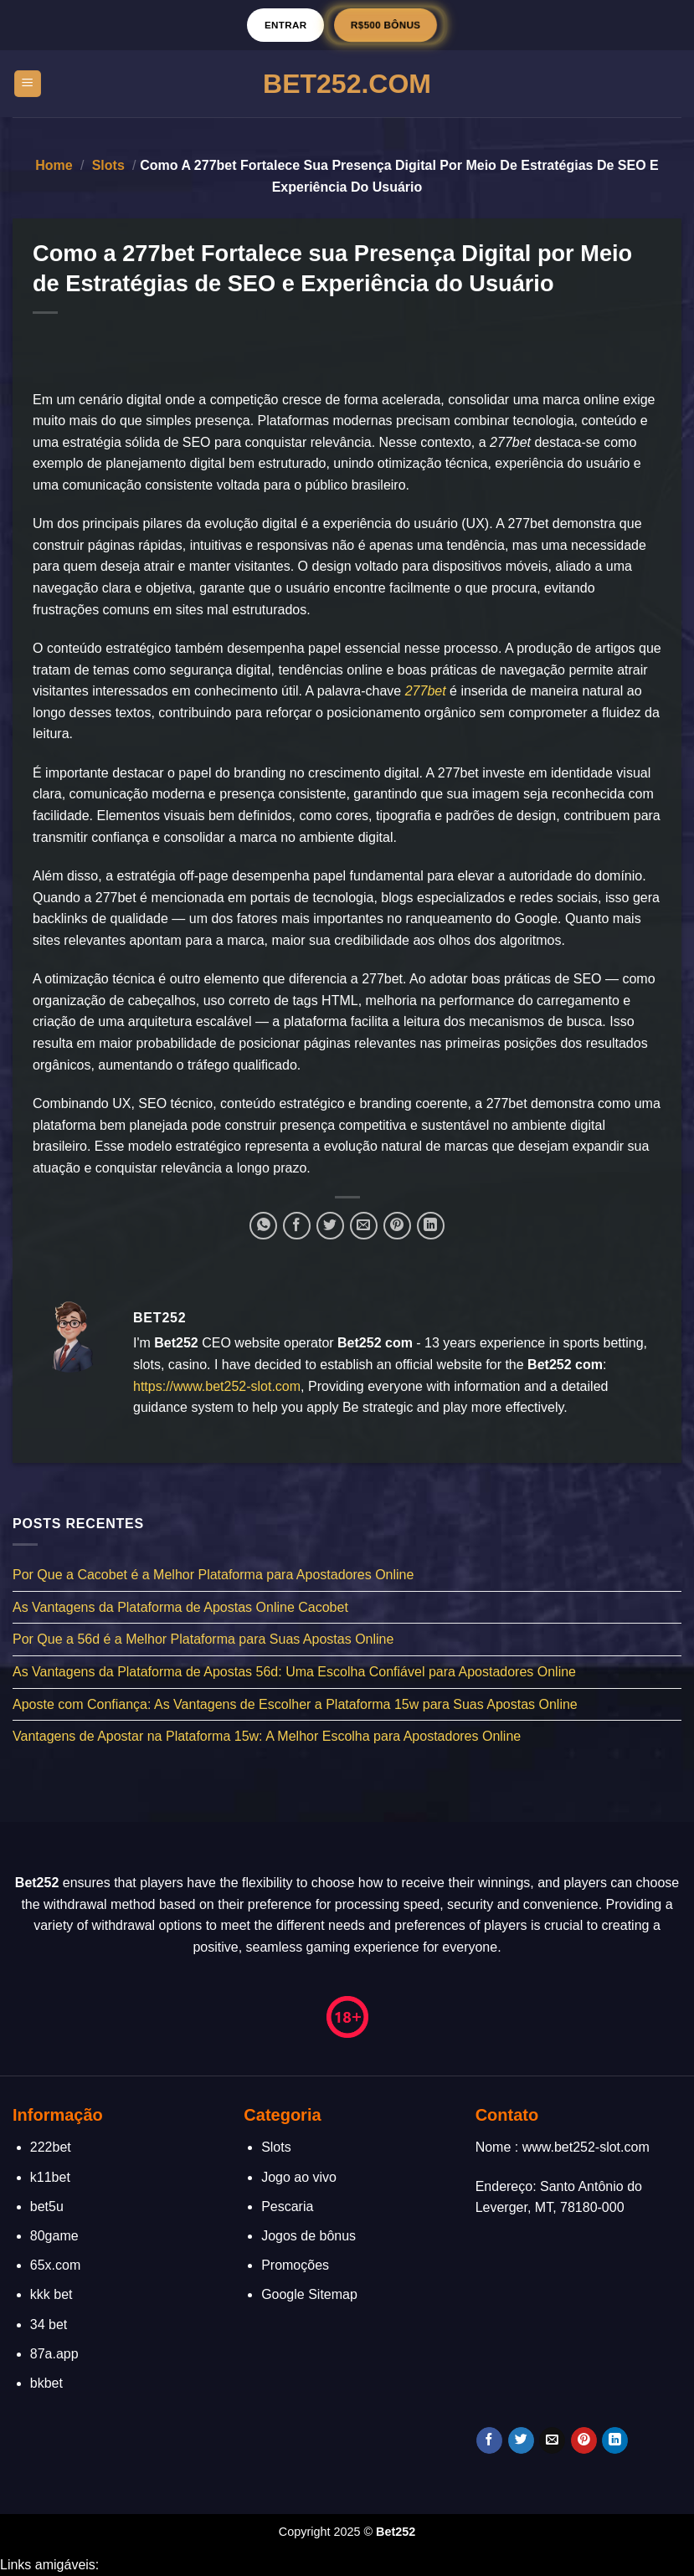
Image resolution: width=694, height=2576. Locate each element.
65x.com (55, 2265)
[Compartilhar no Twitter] (330, 1225)
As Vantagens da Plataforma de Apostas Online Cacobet (180, 1606)
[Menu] (28, 84)
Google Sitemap (309, 2294)
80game (54, 2236)
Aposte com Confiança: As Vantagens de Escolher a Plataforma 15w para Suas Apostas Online (295, 1703)
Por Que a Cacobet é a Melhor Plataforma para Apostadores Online (213, 1575)
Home (53, 165)
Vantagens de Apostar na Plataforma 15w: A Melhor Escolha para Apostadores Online (267, 1736)
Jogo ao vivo (299, 2177)
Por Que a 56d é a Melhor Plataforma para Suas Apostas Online (203, 1639)
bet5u (47, 2206)
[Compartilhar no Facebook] (297, 1225)
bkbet (46, 2383)
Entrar (286, 24)
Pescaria (287, 2206)
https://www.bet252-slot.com (217, 1386)
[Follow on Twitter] (521, 2440)
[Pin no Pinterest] (397, 1225)
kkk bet (51, 2294)
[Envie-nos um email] (552, 2440)
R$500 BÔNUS (385, 24)
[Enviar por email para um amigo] (364, 1225)
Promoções (295, 2265)
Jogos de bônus (308, 2236)
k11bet (50, 2177)
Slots (108, 165)
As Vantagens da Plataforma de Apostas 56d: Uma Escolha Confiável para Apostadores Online (294, 1672)
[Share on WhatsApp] (263, 1225)
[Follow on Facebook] (489, 2440)
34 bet (48, 2324)
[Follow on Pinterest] (584, 2440)
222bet (50, 2147)
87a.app (54, 2354)
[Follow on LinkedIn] (615, 2440)
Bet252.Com (347, 83)
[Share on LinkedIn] (431, 1225)
